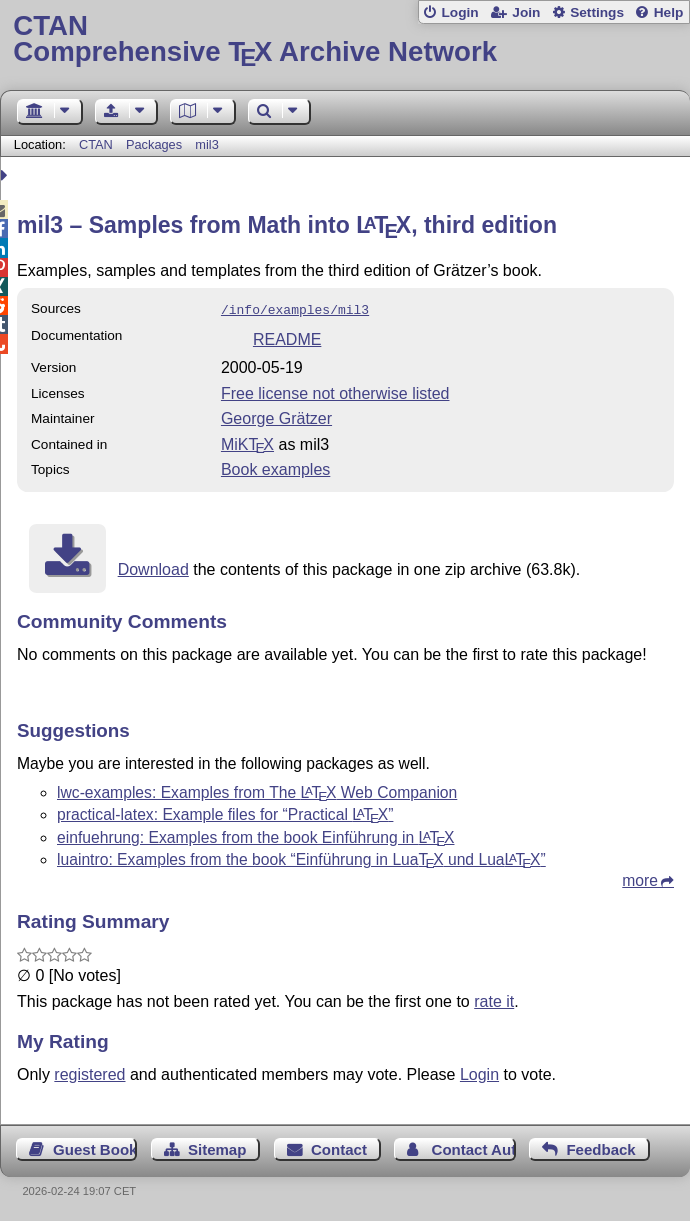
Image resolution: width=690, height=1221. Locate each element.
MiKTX (247, 442)
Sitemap (217, 1147)
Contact (339, 1147)
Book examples (275, 467)
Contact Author (474, 1147)
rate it (494, 999)
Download (153, 567)
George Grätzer (276, 416)
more (640, 878)
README (287, 337)
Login (459, 12)
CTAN (96, 144)
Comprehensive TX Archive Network (344, 39)
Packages (156, 144)
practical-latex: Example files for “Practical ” (225, 812)
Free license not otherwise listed (335, 391)
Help (669, 12)
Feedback (600, 1147)
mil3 (206, 144)
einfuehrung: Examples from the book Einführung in (255, 835)
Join (526, 12)
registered (89, 1072)
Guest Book (95, 1147)
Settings (597, 12)
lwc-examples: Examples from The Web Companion (257, 790)
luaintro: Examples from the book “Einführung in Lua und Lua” (301, 857)
